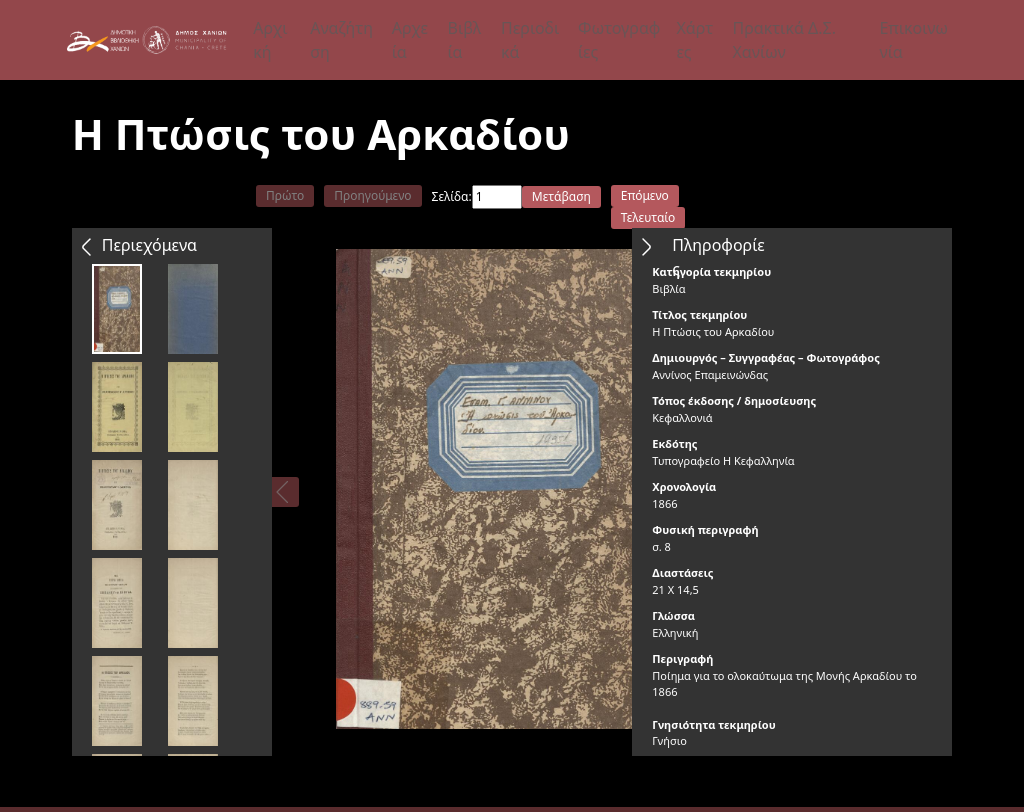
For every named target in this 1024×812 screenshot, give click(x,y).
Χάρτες (694, 40)
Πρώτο (285, 195)
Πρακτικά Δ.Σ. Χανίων (784, 40)
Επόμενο (645, 195)
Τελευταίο (648, 217)
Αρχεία (410, 40)
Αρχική (270, 40)
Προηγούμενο (372, 195)
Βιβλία (465, 40)
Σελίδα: (452, 196)
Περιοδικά (530, 40)
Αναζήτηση (341, 40)
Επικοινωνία (913, 40)
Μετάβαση (561, 196)
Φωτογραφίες (619, 40)
